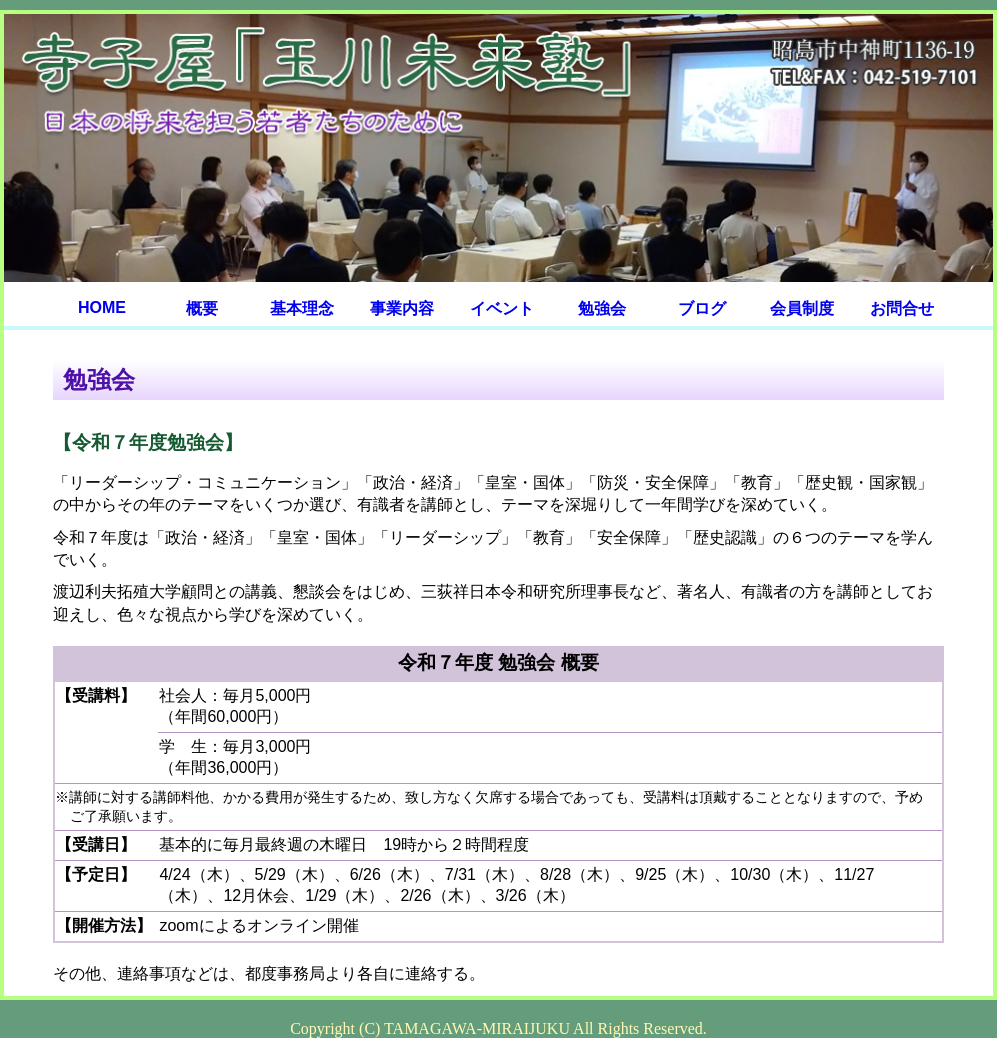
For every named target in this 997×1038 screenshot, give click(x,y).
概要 (202, 308)
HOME (102, 307)
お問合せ (902, 308)
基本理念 (302, 308)
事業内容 (402, 308)
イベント (502, 308)
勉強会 (602, 308)
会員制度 (802, 308)
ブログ (702, 308)
